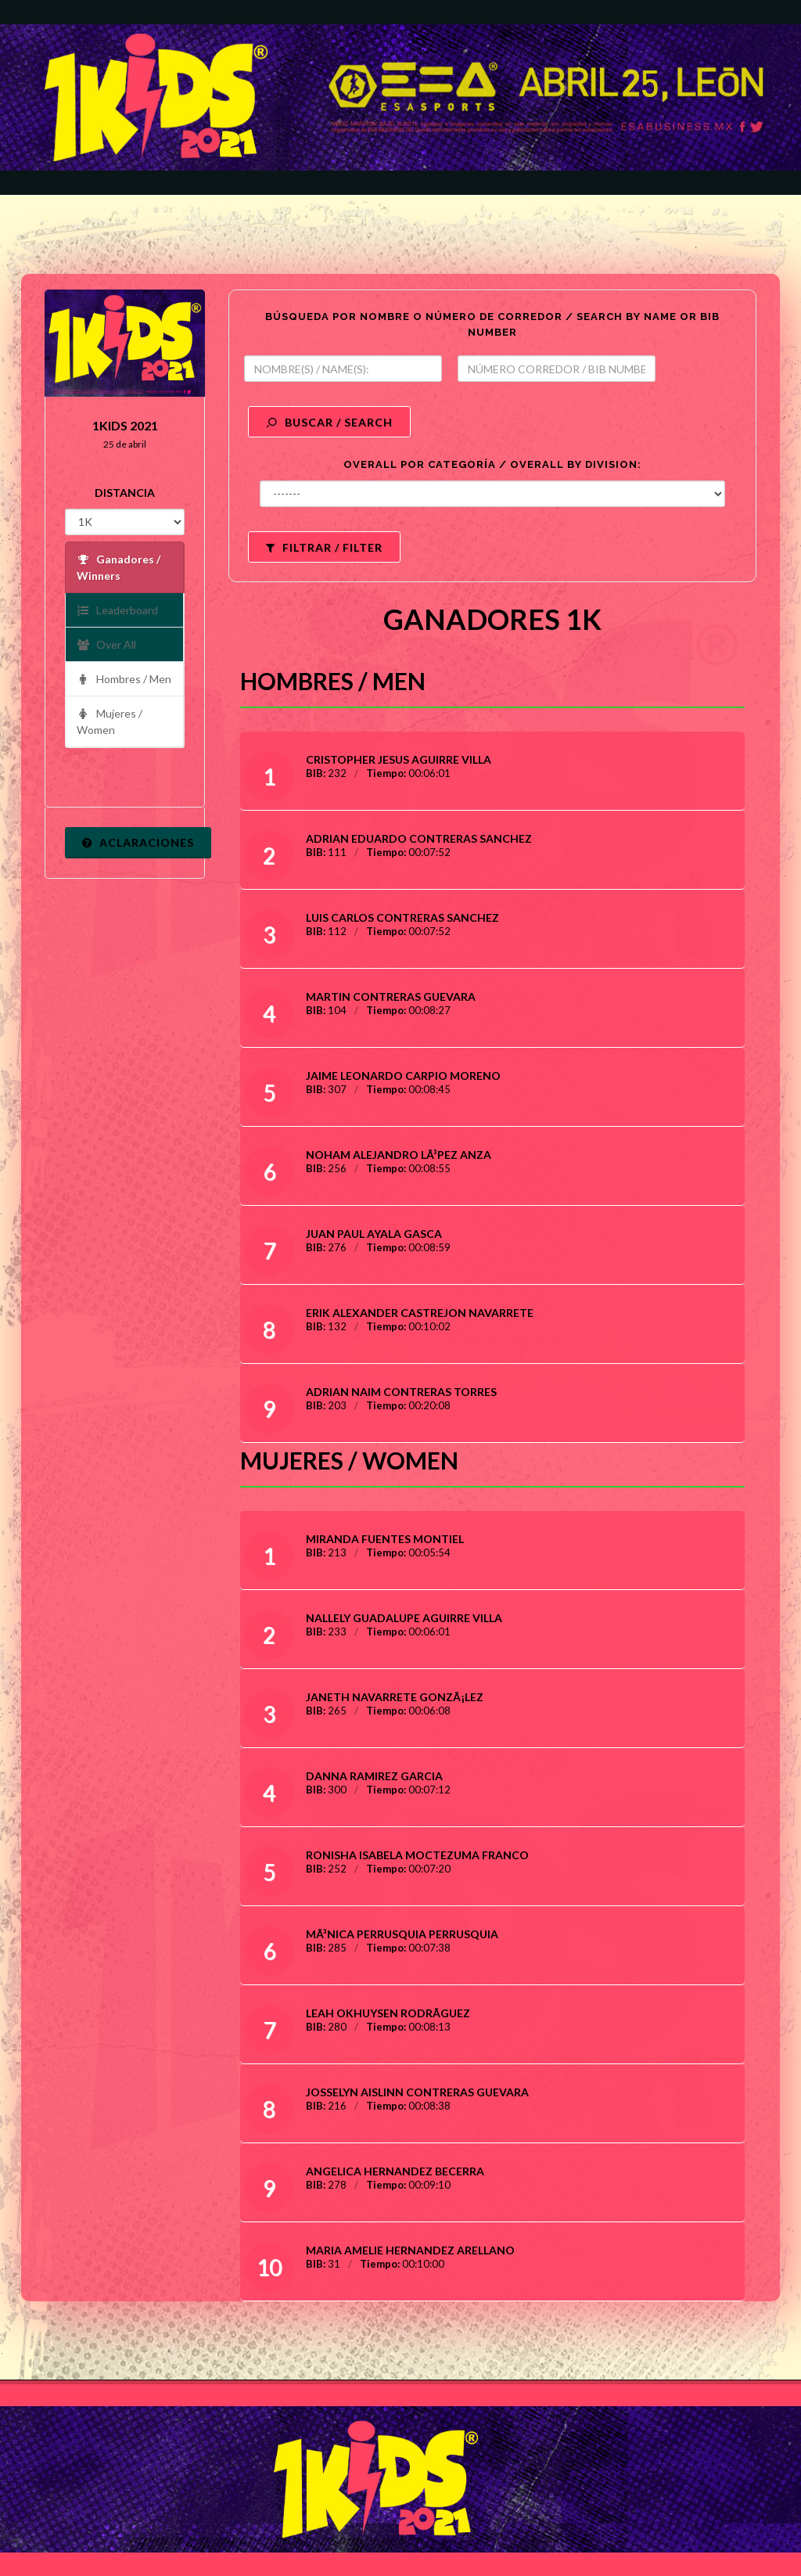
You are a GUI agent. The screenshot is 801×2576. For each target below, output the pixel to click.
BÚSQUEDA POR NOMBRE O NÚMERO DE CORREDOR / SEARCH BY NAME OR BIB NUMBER (492, 324)
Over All (106, 645)
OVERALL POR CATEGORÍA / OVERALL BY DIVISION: (492, 464)
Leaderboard (117, 611)
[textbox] (343, 368)
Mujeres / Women (109, 721)
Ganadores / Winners (118, 567)
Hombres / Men (124, 679)
